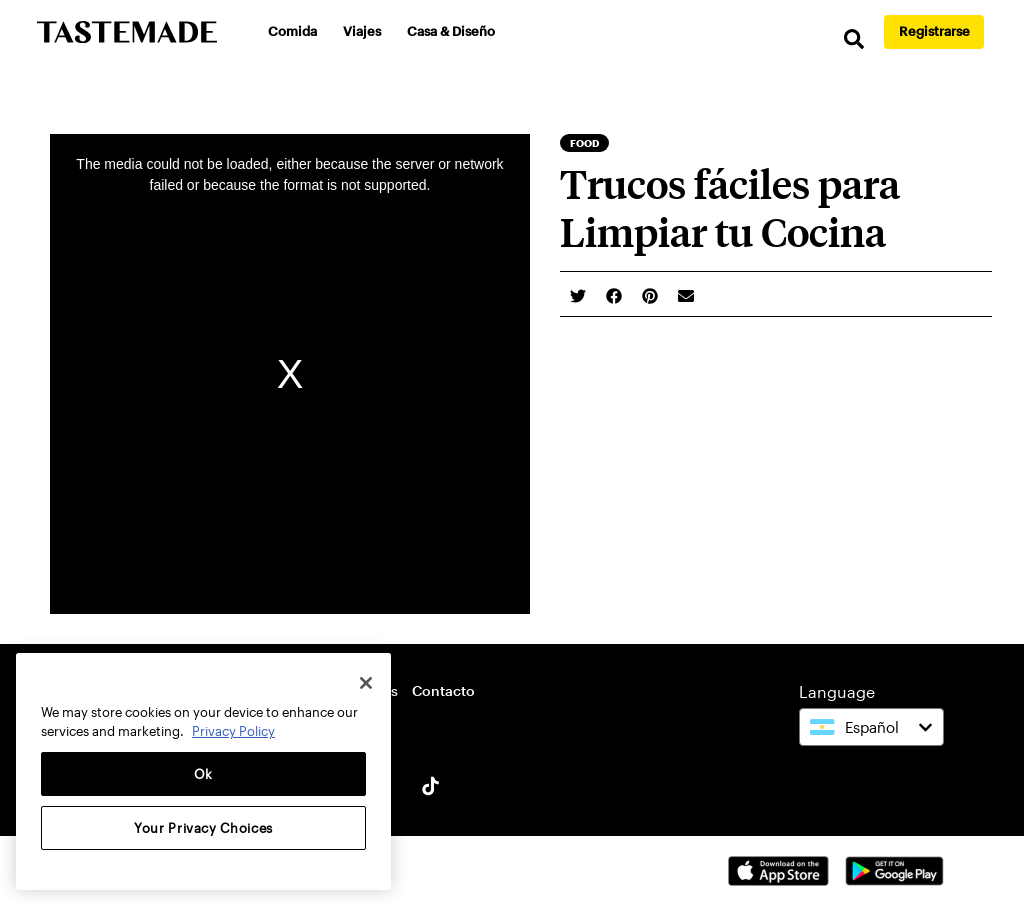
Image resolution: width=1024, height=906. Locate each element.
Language (837, 691)
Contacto (443, 690)
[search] (854, 39)
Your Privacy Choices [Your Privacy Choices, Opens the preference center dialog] (203, 828)
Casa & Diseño (451, 31)
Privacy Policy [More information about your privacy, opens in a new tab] (233, 731)
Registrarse (934, 31)
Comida (292, 31)
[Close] (366, 683)
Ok (203, 774)
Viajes (362, 31)
